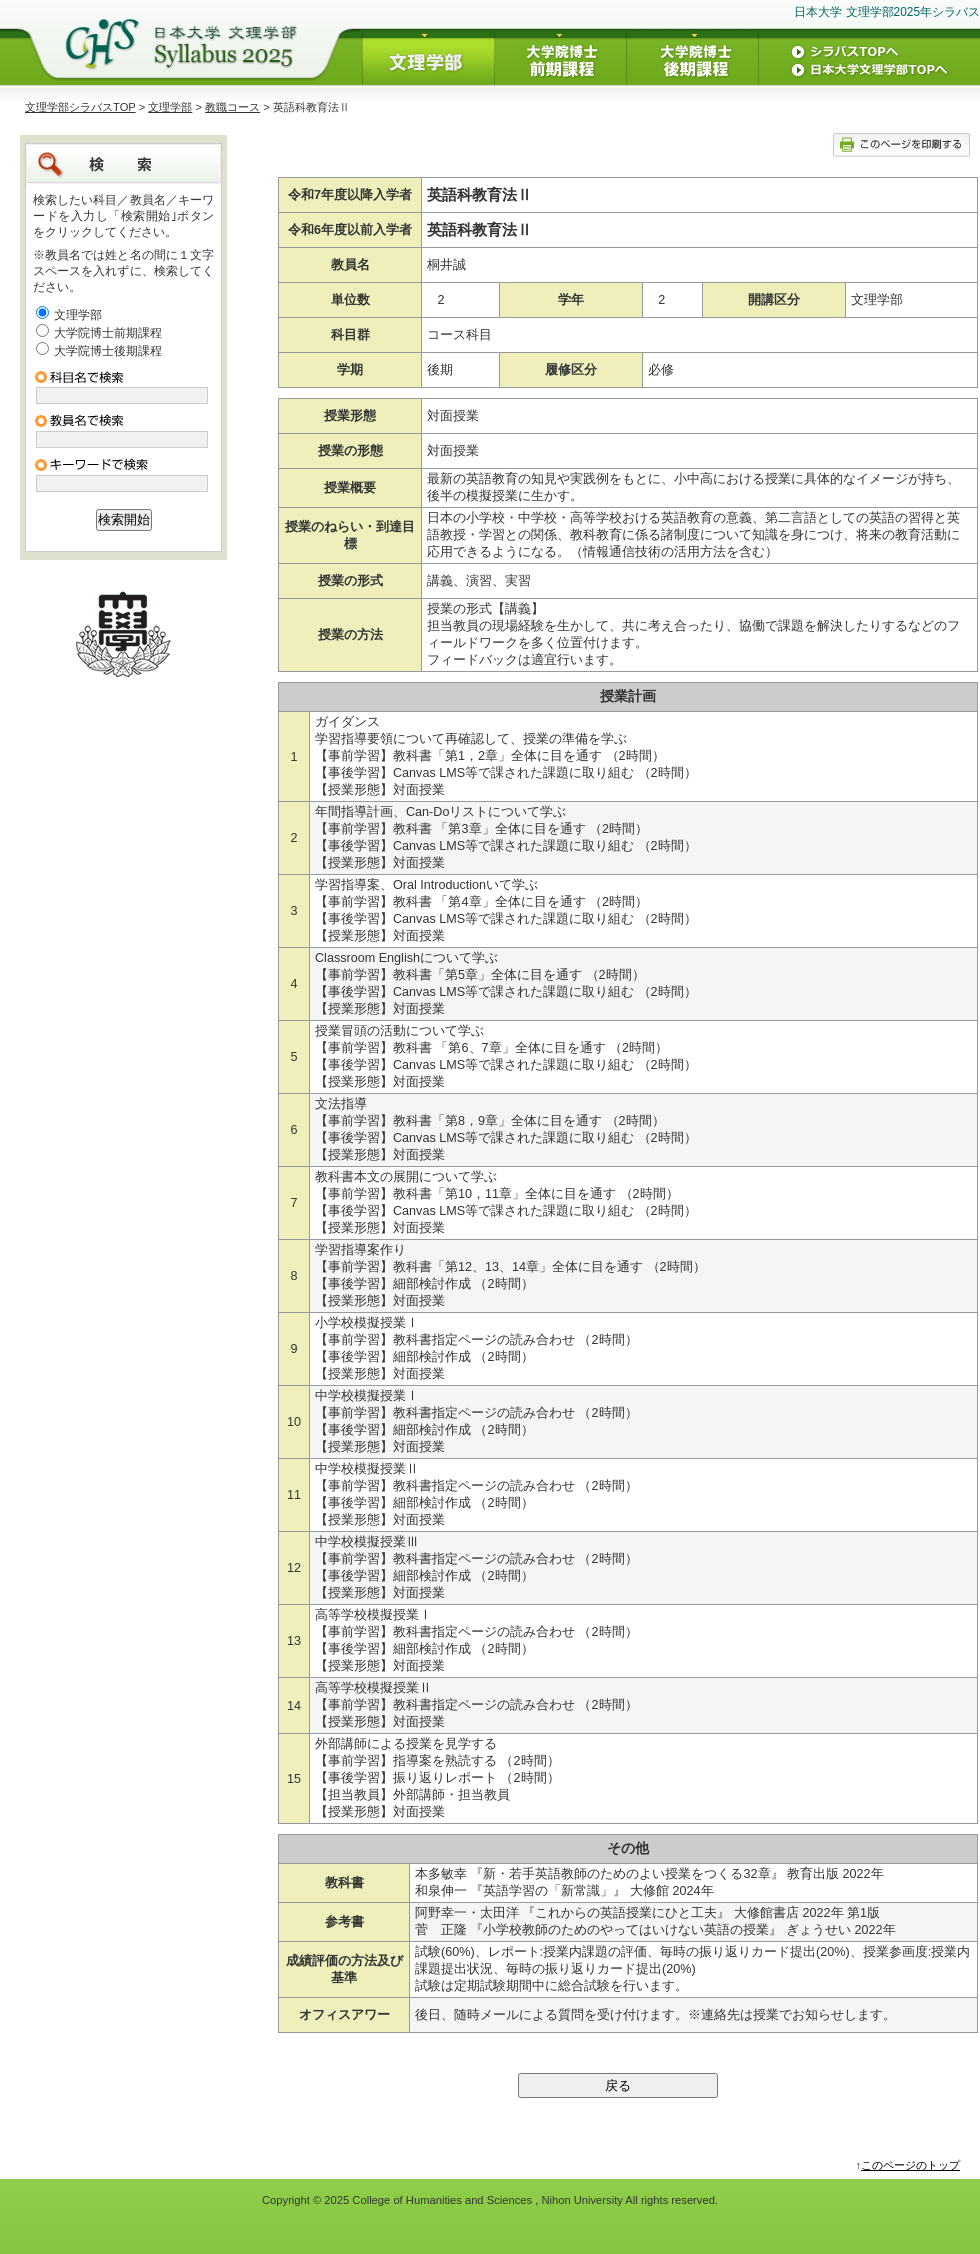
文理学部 (170, 107)
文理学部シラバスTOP (80, 107)
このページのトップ (910, 2165)
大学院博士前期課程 (108, 333)
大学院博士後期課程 (108, 351)
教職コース (232, 107)
